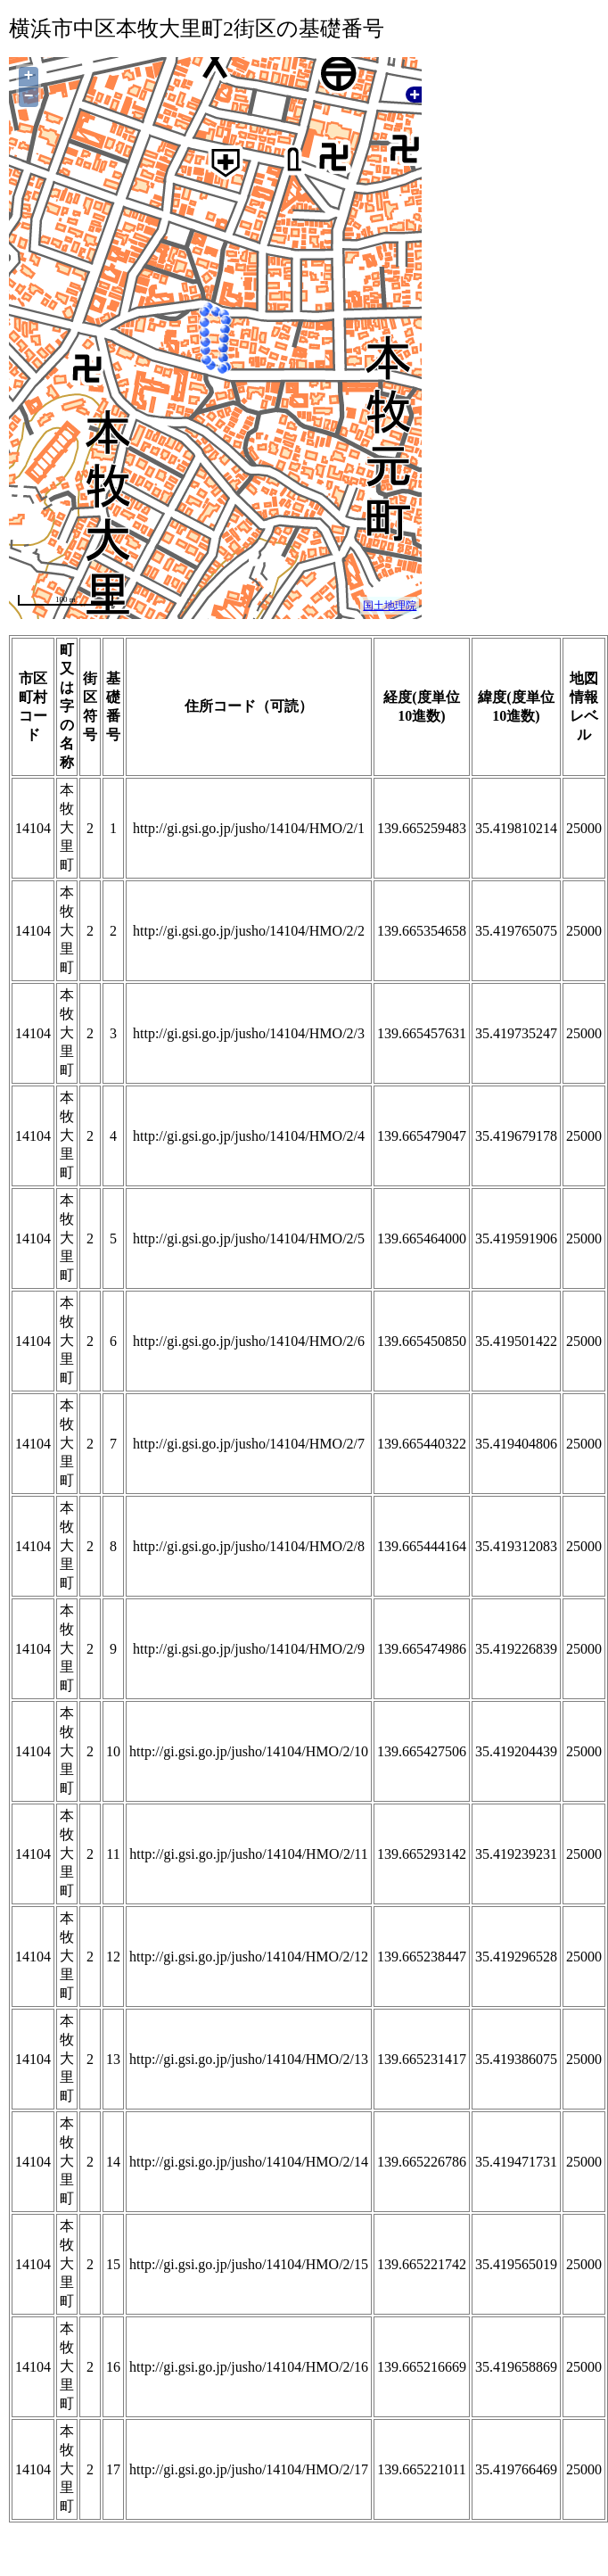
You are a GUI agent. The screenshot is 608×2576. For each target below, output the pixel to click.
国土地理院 (389, 605)
